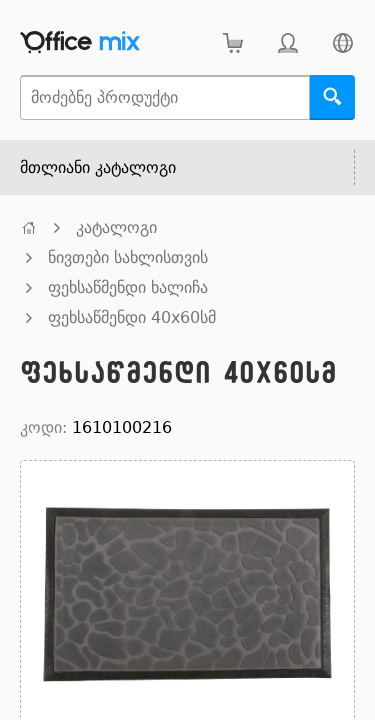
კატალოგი (116, 227)
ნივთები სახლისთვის (128, 257)
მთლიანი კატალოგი (98, 167)
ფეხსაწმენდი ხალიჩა (128, 287)
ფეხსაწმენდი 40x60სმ (132, 317)
